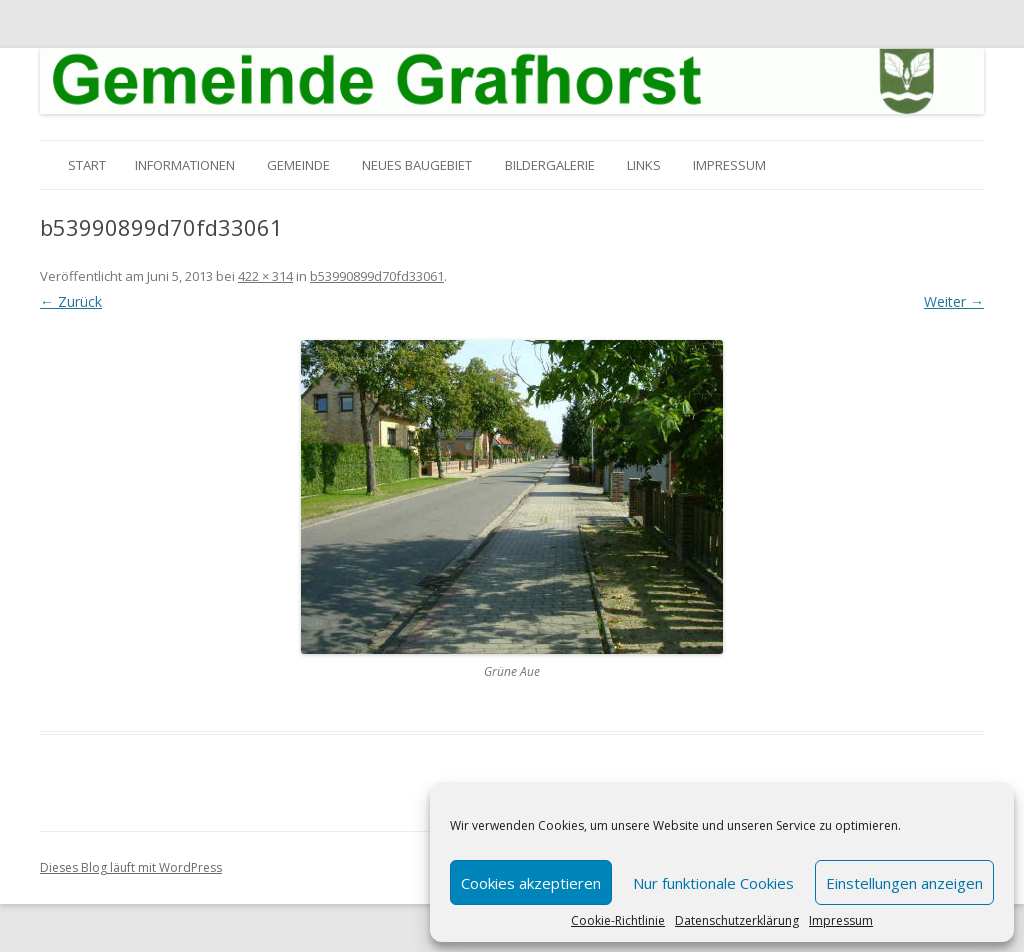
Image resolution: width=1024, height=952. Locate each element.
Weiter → (954, 301)
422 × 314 (265, 276)
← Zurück (71, 301)
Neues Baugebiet (417, 165)
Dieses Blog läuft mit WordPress (131, 867)
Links (644, 165)
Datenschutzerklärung (737, 921)
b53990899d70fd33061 (377, 276)
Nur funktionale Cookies (713, 883)
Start (87, 165)
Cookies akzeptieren (531, 883)
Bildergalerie (550, 165)
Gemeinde (298, 165)
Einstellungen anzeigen (904, 883)
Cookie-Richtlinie (618, 921)
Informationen (185, 165)
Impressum (841, 921)
